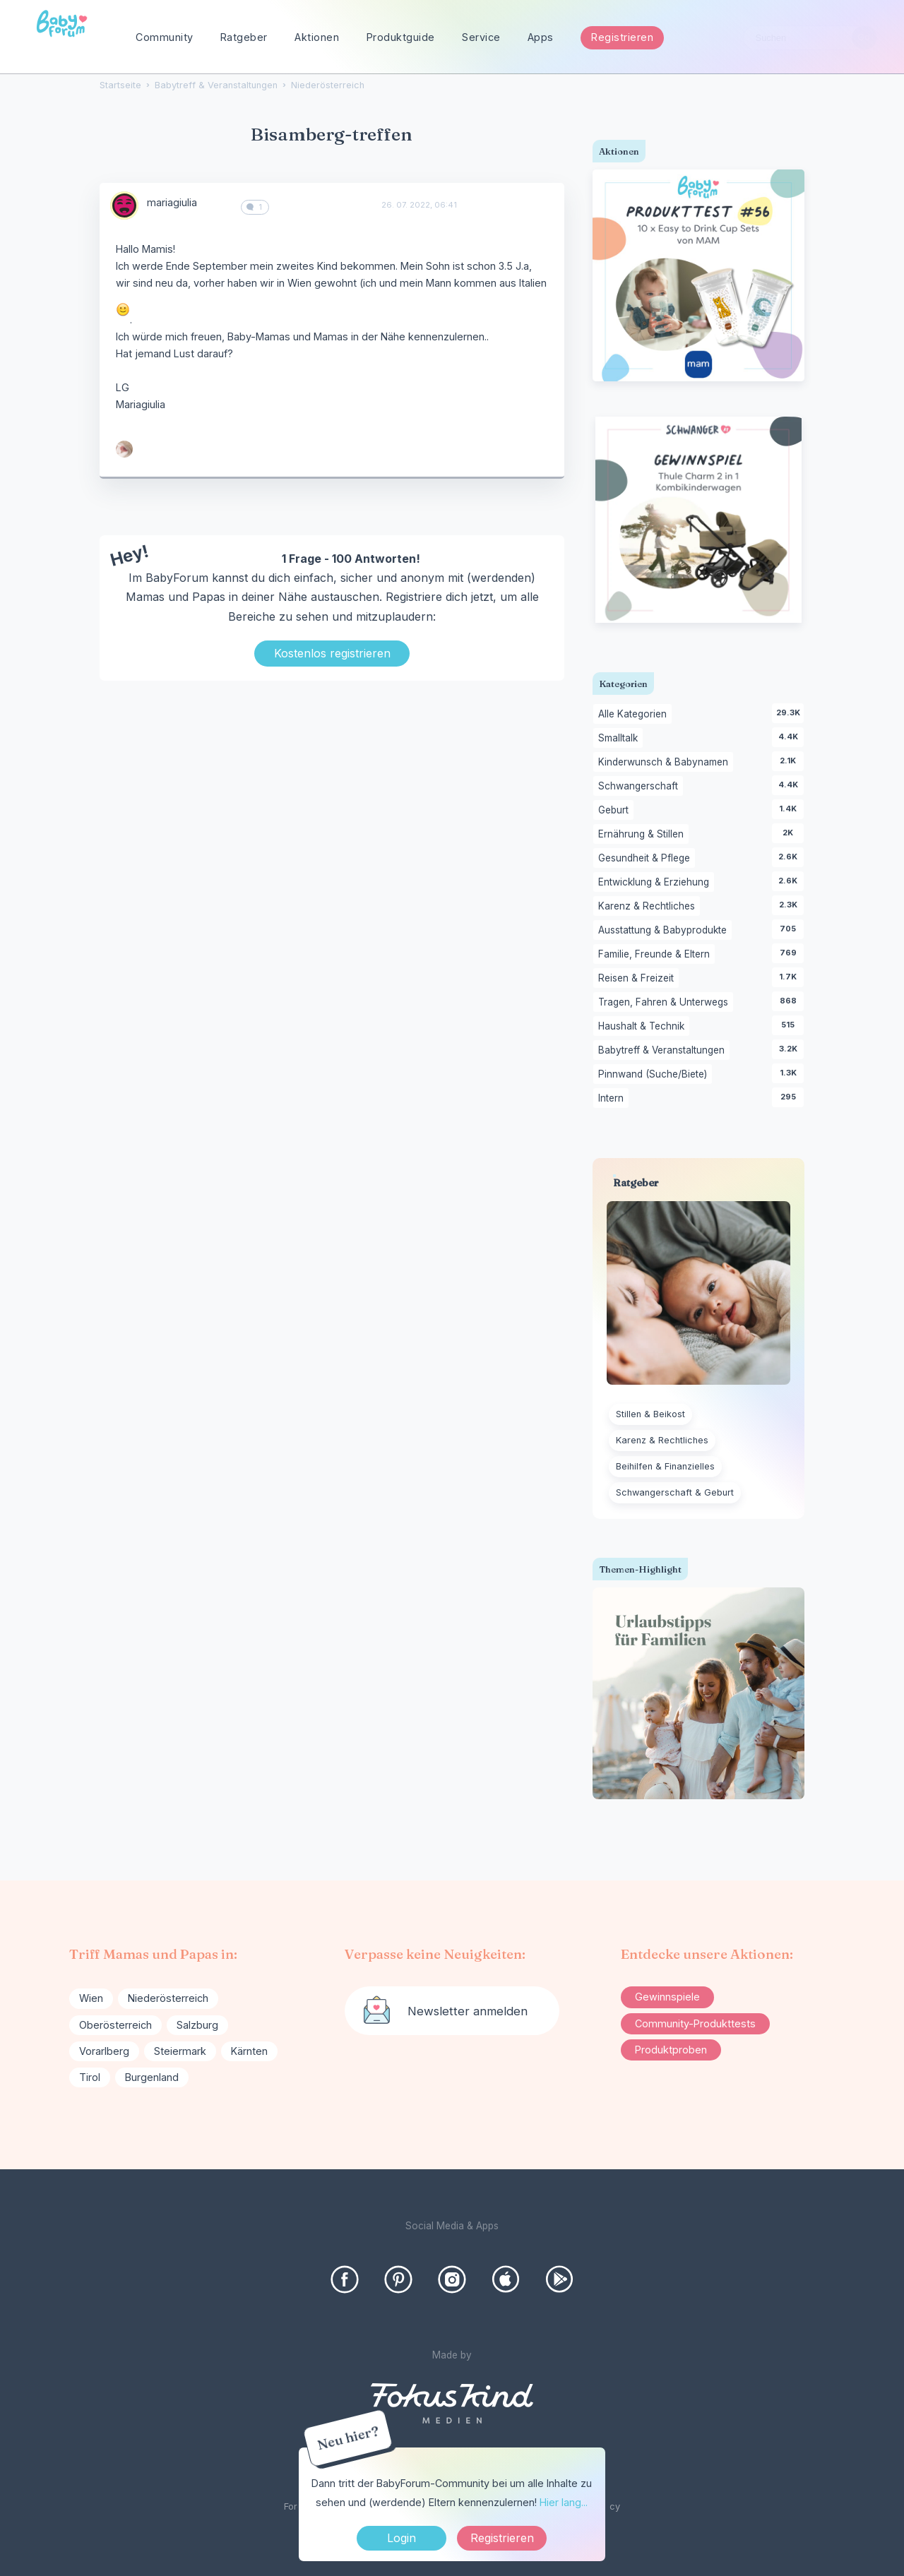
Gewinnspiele (667, 1997)
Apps (541, 37)
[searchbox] (810, 37)
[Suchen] (864, 37)
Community (165, 37)
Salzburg (197, 2025)
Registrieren (622, 37)
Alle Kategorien (635, 714)
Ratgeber (244, 37)
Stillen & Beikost (650, 1414)
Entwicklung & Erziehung (656, 882)
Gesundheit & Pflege (646, 858)
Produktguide (401, 37)
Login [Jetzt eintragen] (401, 2538)
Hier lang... (564, 2502)
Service (481, 37)
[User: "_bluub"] (124, 449)
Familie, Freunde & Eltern (656, 955)
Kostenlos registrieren (332, 653)
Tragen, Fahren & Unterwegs (665, 1003)
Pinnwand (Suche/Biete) (655, 1075)
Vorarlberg (104, 2051)
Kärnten (249, 2051)
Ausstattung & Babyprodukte (665, 931)
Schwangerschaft (640, 786)
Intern (613, 1099)
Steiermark (180, 2051)
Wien (91, 1998)
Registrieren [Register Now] (502, 2538)
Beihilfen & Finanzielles (665, 1466)
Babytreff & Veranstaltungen (664, 1051)
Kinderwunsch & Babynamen (665, 762)
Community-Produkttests (695, 2023)
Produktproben (671, 2050)
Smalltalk (620, 738)
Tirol (89, 2077)
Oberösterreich (115, 2025)
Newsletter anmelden (468, 2011)
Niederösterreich (168, 1998)
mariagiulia (172, 202)
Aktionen (317, 37)
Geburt (616, 810)
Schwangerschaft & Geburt (675, 1492)
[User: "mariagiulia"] (124, 205)
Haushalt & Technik (643, 1027)
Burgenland (152, 2077)
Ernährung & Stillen (643, 834)
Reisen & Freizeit (638, 979)
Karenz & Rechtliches (649, 907)
